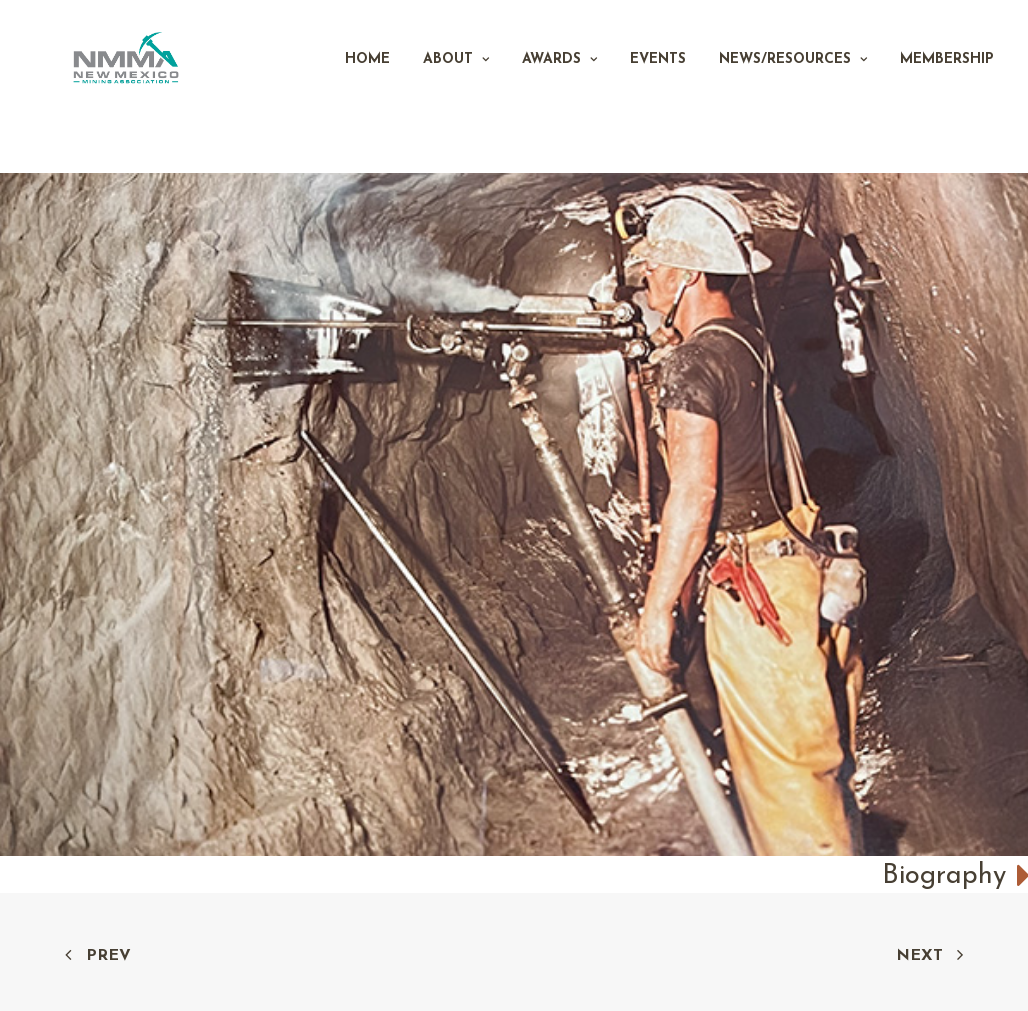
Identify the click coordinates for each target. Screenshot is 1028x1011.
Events (658, 86)
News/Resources (793, 86)
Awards (559, 86)
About (456, 86)
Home (367, 86)
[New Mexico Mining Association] (151, 87)
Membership (947, 86)
